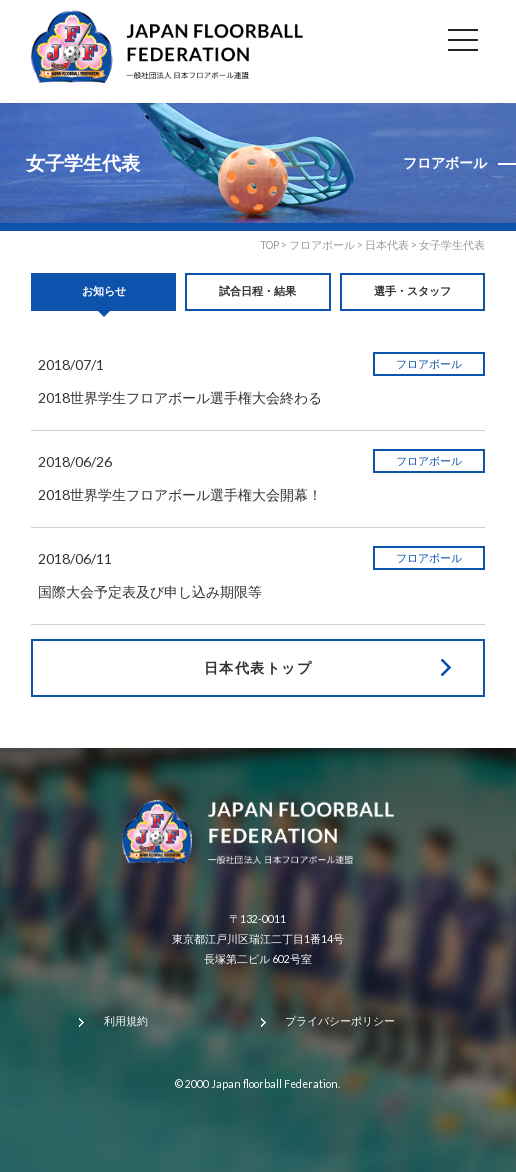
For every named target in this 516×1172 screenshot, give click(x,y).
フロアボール (322, 245)
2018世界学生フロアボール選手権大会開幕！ (180, 494)
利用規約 (126, 1021)
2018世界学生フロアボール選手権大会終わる (180, 397)
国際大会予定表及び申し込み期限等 (150, 591)
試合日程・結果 (257, 291)
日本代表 (387, 245)
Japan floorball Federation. (275, 1084)
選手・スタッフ (412, 291)
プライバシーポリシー (340, 1021)
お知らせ (104, 291)
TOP (269, 245)
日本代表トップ (258, 667)
